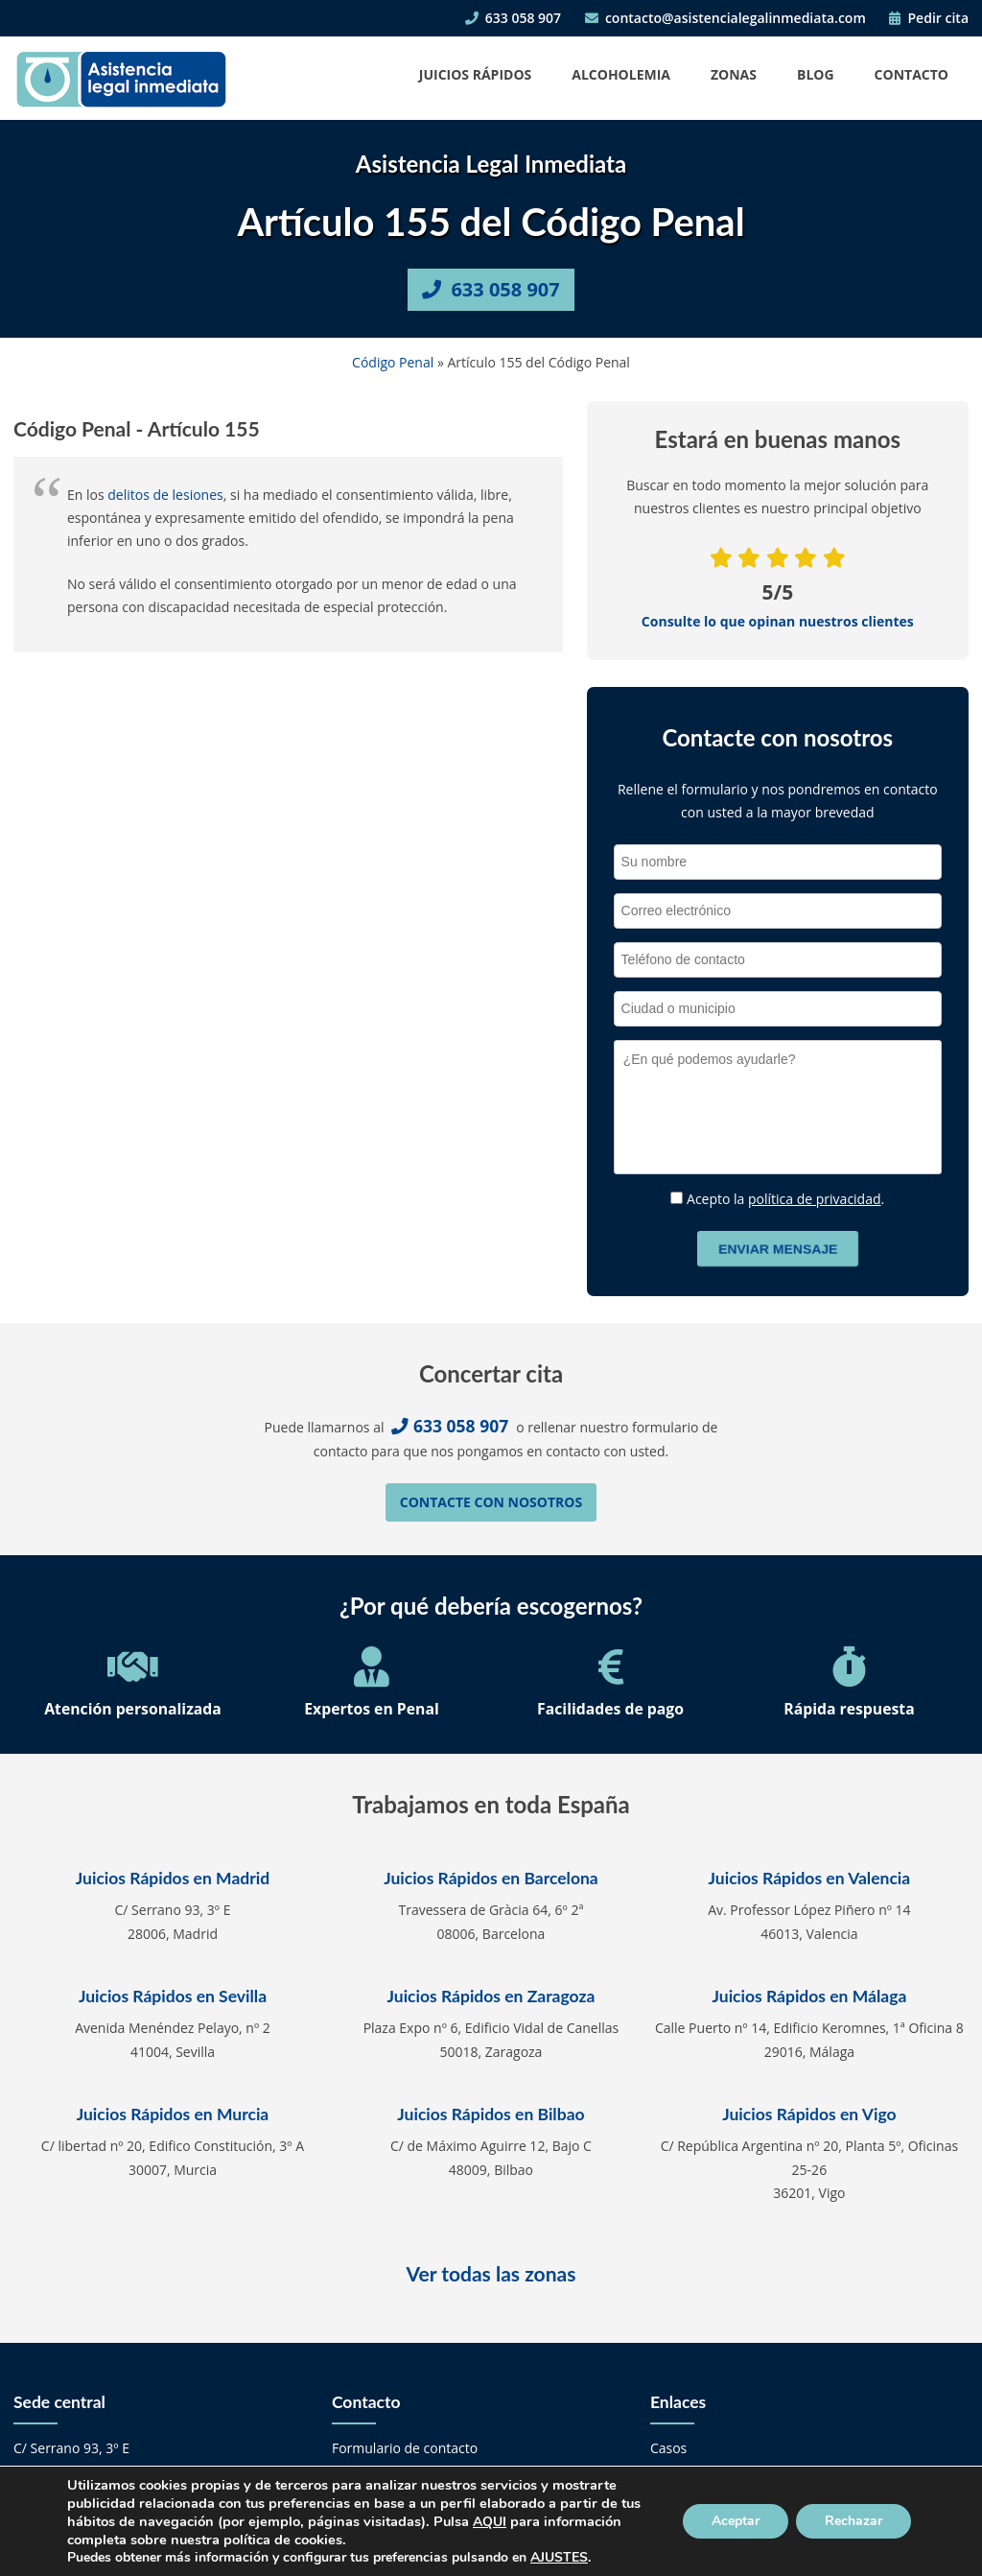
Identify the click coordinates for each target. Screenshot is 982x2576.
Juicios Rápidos (475, 74)
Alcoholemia (621, 74)
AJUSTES (559, 2557)
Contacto (911, 74)
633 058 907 (513, 18)
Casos (668, 2448)
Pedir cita (929, 18)
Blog (815, 74)
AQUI (489, 2522)
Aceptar (736, 2521)
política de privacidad (814, 1199)
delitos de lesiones (164, 494)
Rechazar (853, 2521)
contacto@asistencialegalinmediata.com (725, 18)
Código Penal (392, 362)
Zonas (734, 74)
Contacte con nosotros (491, 1502)
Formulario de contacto (405, 2448)
